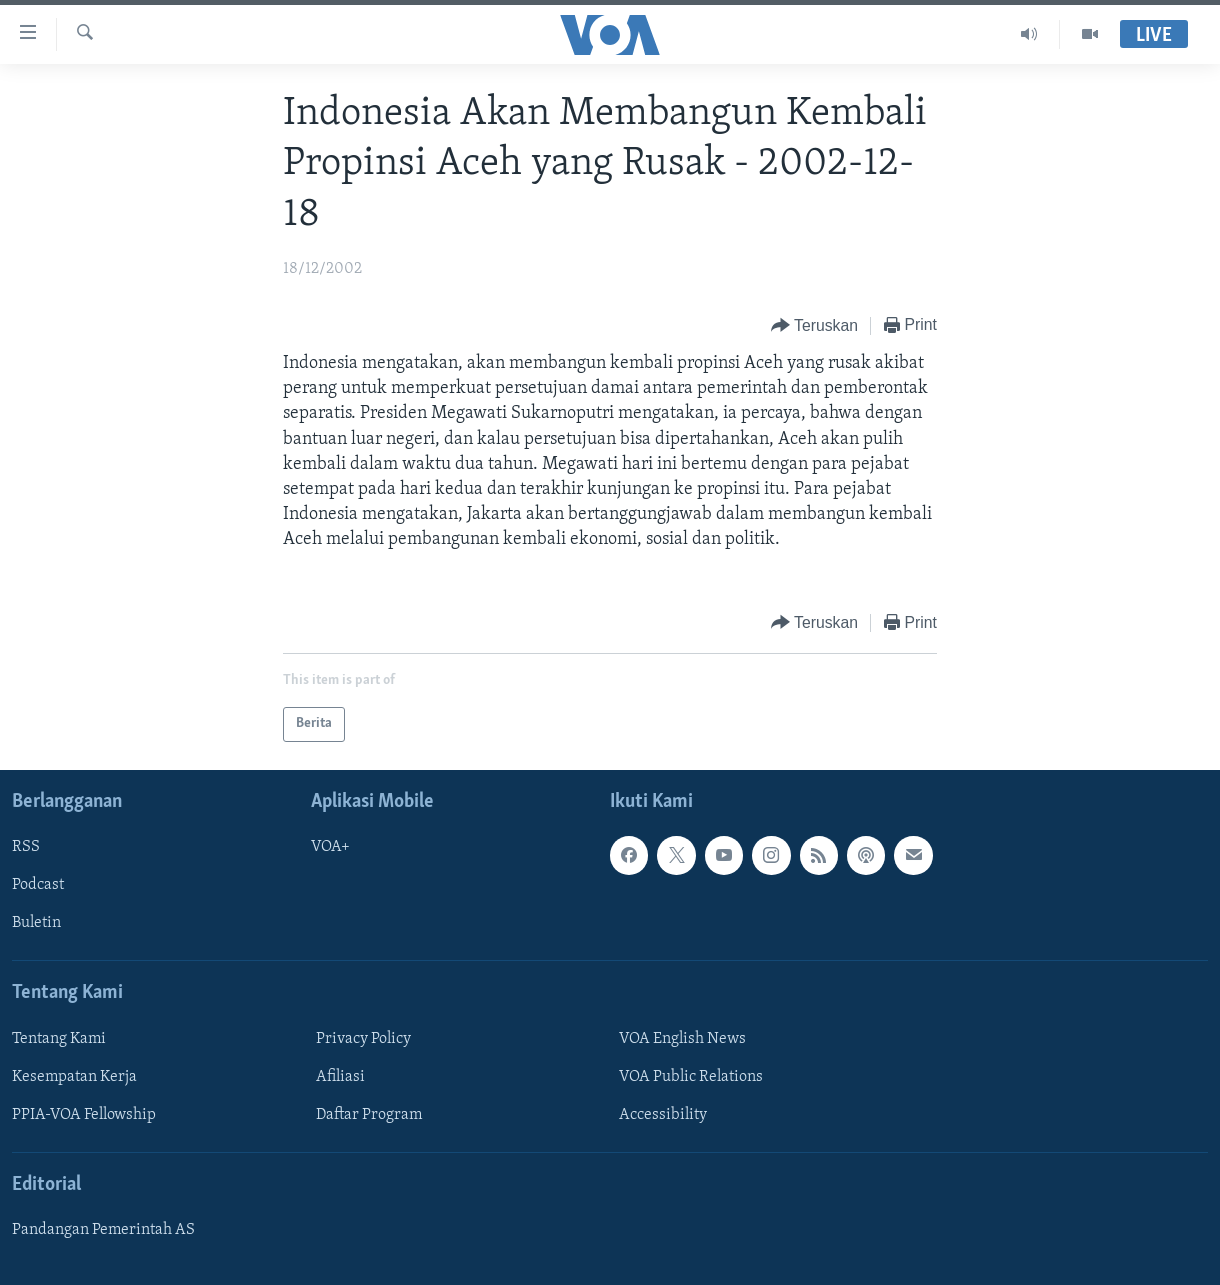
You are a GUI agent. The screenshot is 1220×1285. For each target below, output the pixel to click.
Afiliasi (340, 1077)
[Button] (814, 326)
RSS (26, 847)
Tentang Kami (59, 1039)
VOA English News (682, 1039)
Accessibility (663, 1115)
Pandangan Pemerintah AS (103, 1230)
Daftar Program (369, 1115)
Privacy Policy (363, 1039)
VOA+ (330, 847)
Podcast (38, 885)
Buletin (36, 923)
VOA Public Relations (691, 1077)
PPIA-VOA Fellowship (84, 1115)
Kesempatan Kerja (74, 1077)
